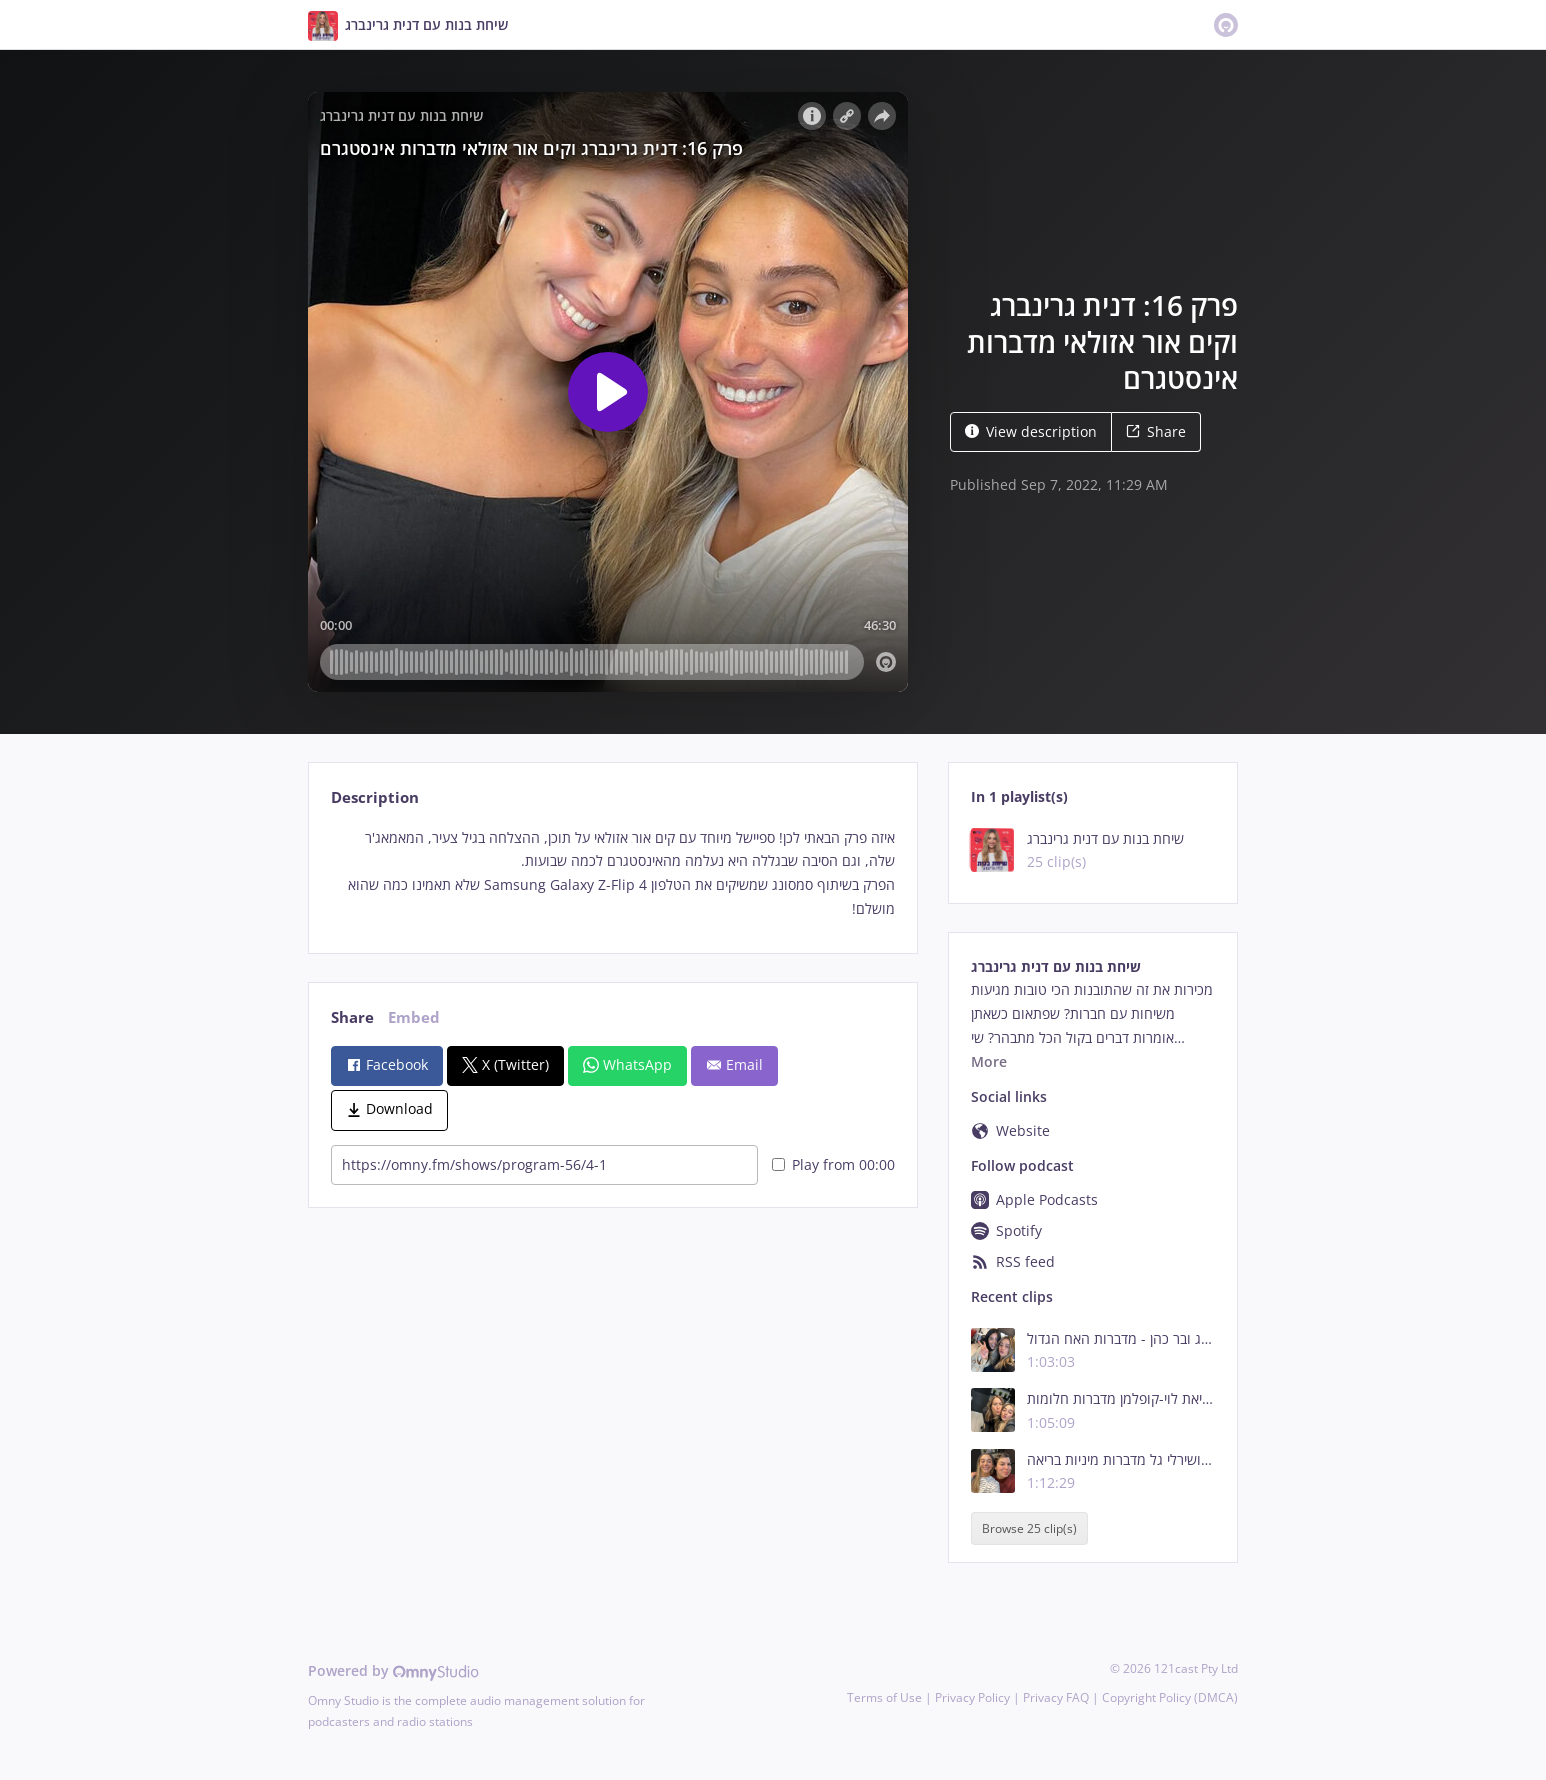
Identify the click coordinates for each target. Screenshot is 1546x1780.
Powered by (393, 1670)
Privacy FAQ (1056, 1697)
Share (1156, 431)
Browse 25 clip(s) (1029, 1528)
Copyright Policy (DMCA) (1170, 1697)
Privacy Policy (972, 1697)
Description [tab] (375, 797)
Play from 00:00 (833, 1164)
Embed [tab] (414, 1017)
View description (1031, 431)
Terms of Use (884, 1697)
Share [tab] (352, 1017)
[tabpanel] (612, 873)
